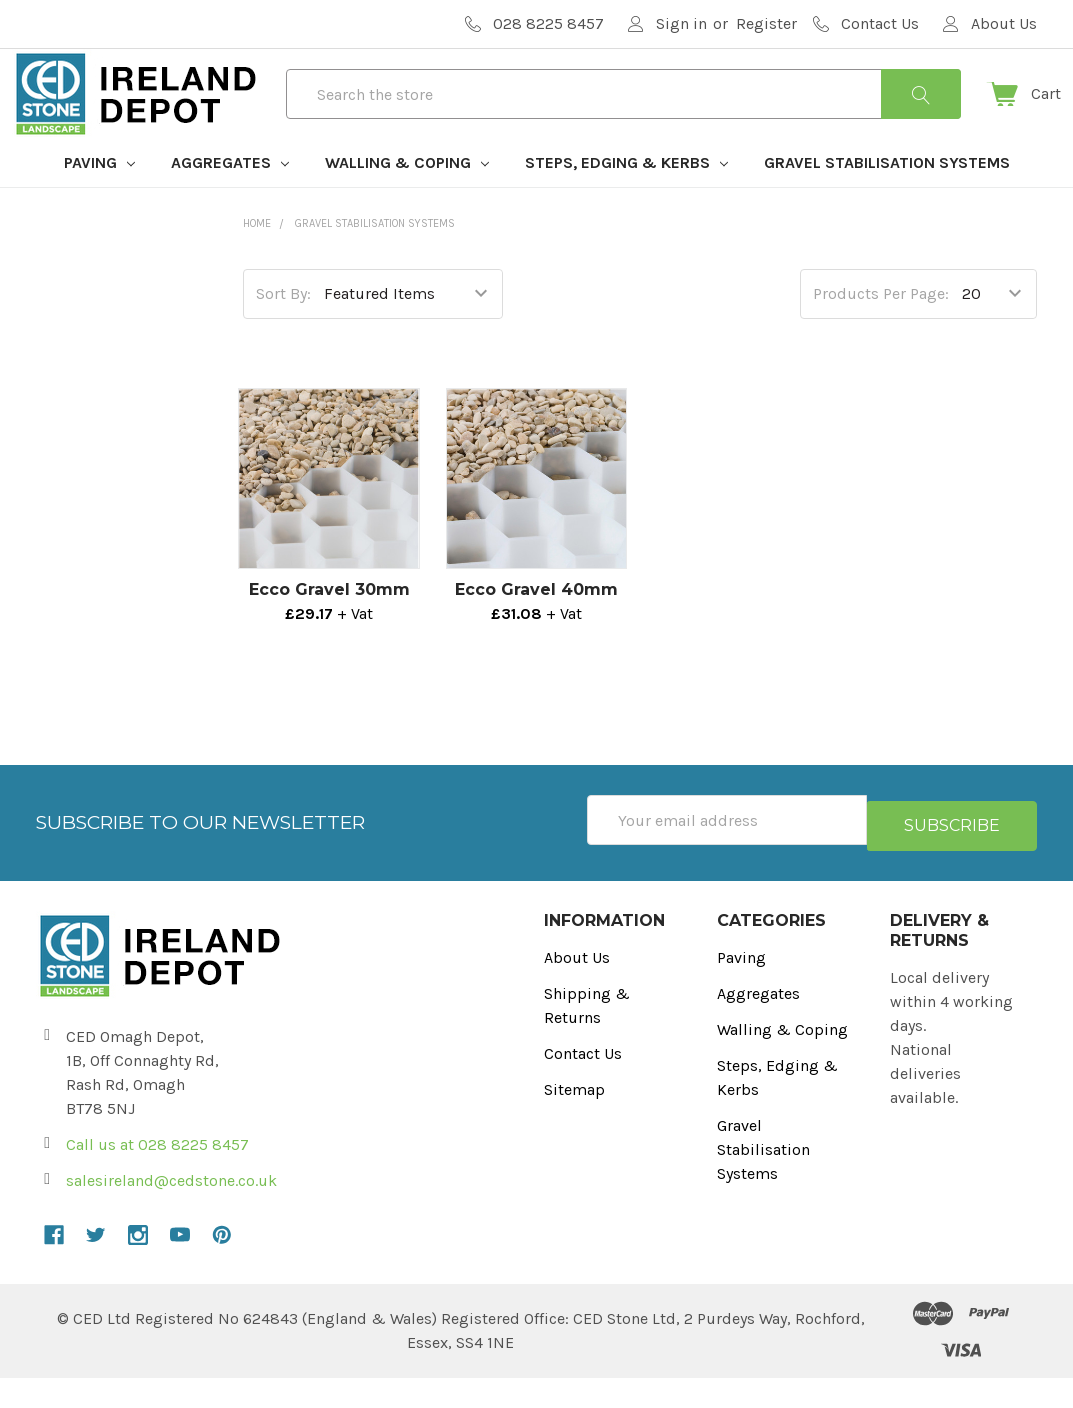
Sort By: (283, 329)
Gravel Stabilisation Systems (887, 198)
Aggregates (230, 198)
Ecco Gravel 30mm (329, 625)
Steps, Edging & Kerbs (626, 198)
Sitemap (574, 1119)
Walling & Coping (407, 198)
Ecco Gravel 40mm (536, 625)
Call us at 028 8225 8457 (157, 1174)
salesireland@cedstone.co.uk (171, 1210)
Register (766, 23)
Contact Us (583, 1083)
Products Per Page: (881, 329)
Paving (99, 198)
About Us (577, 987)
